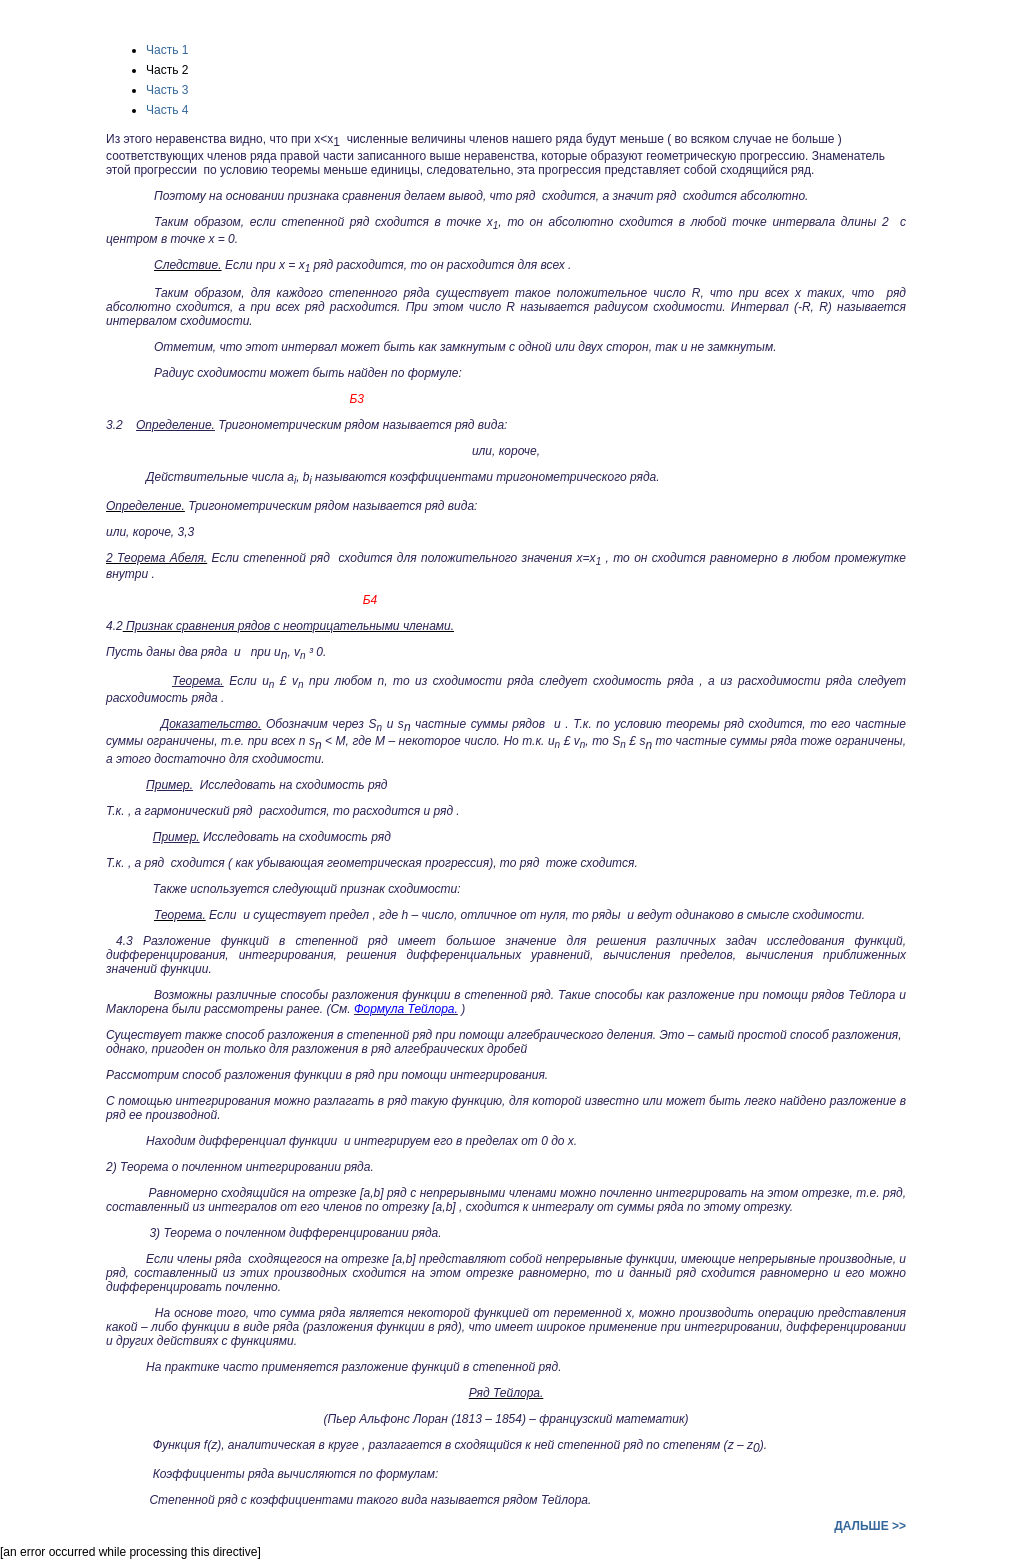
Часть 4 (167, 110)
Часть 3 (167, 90)
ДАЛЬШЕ (870, 1526)
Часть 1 (167, 50)
